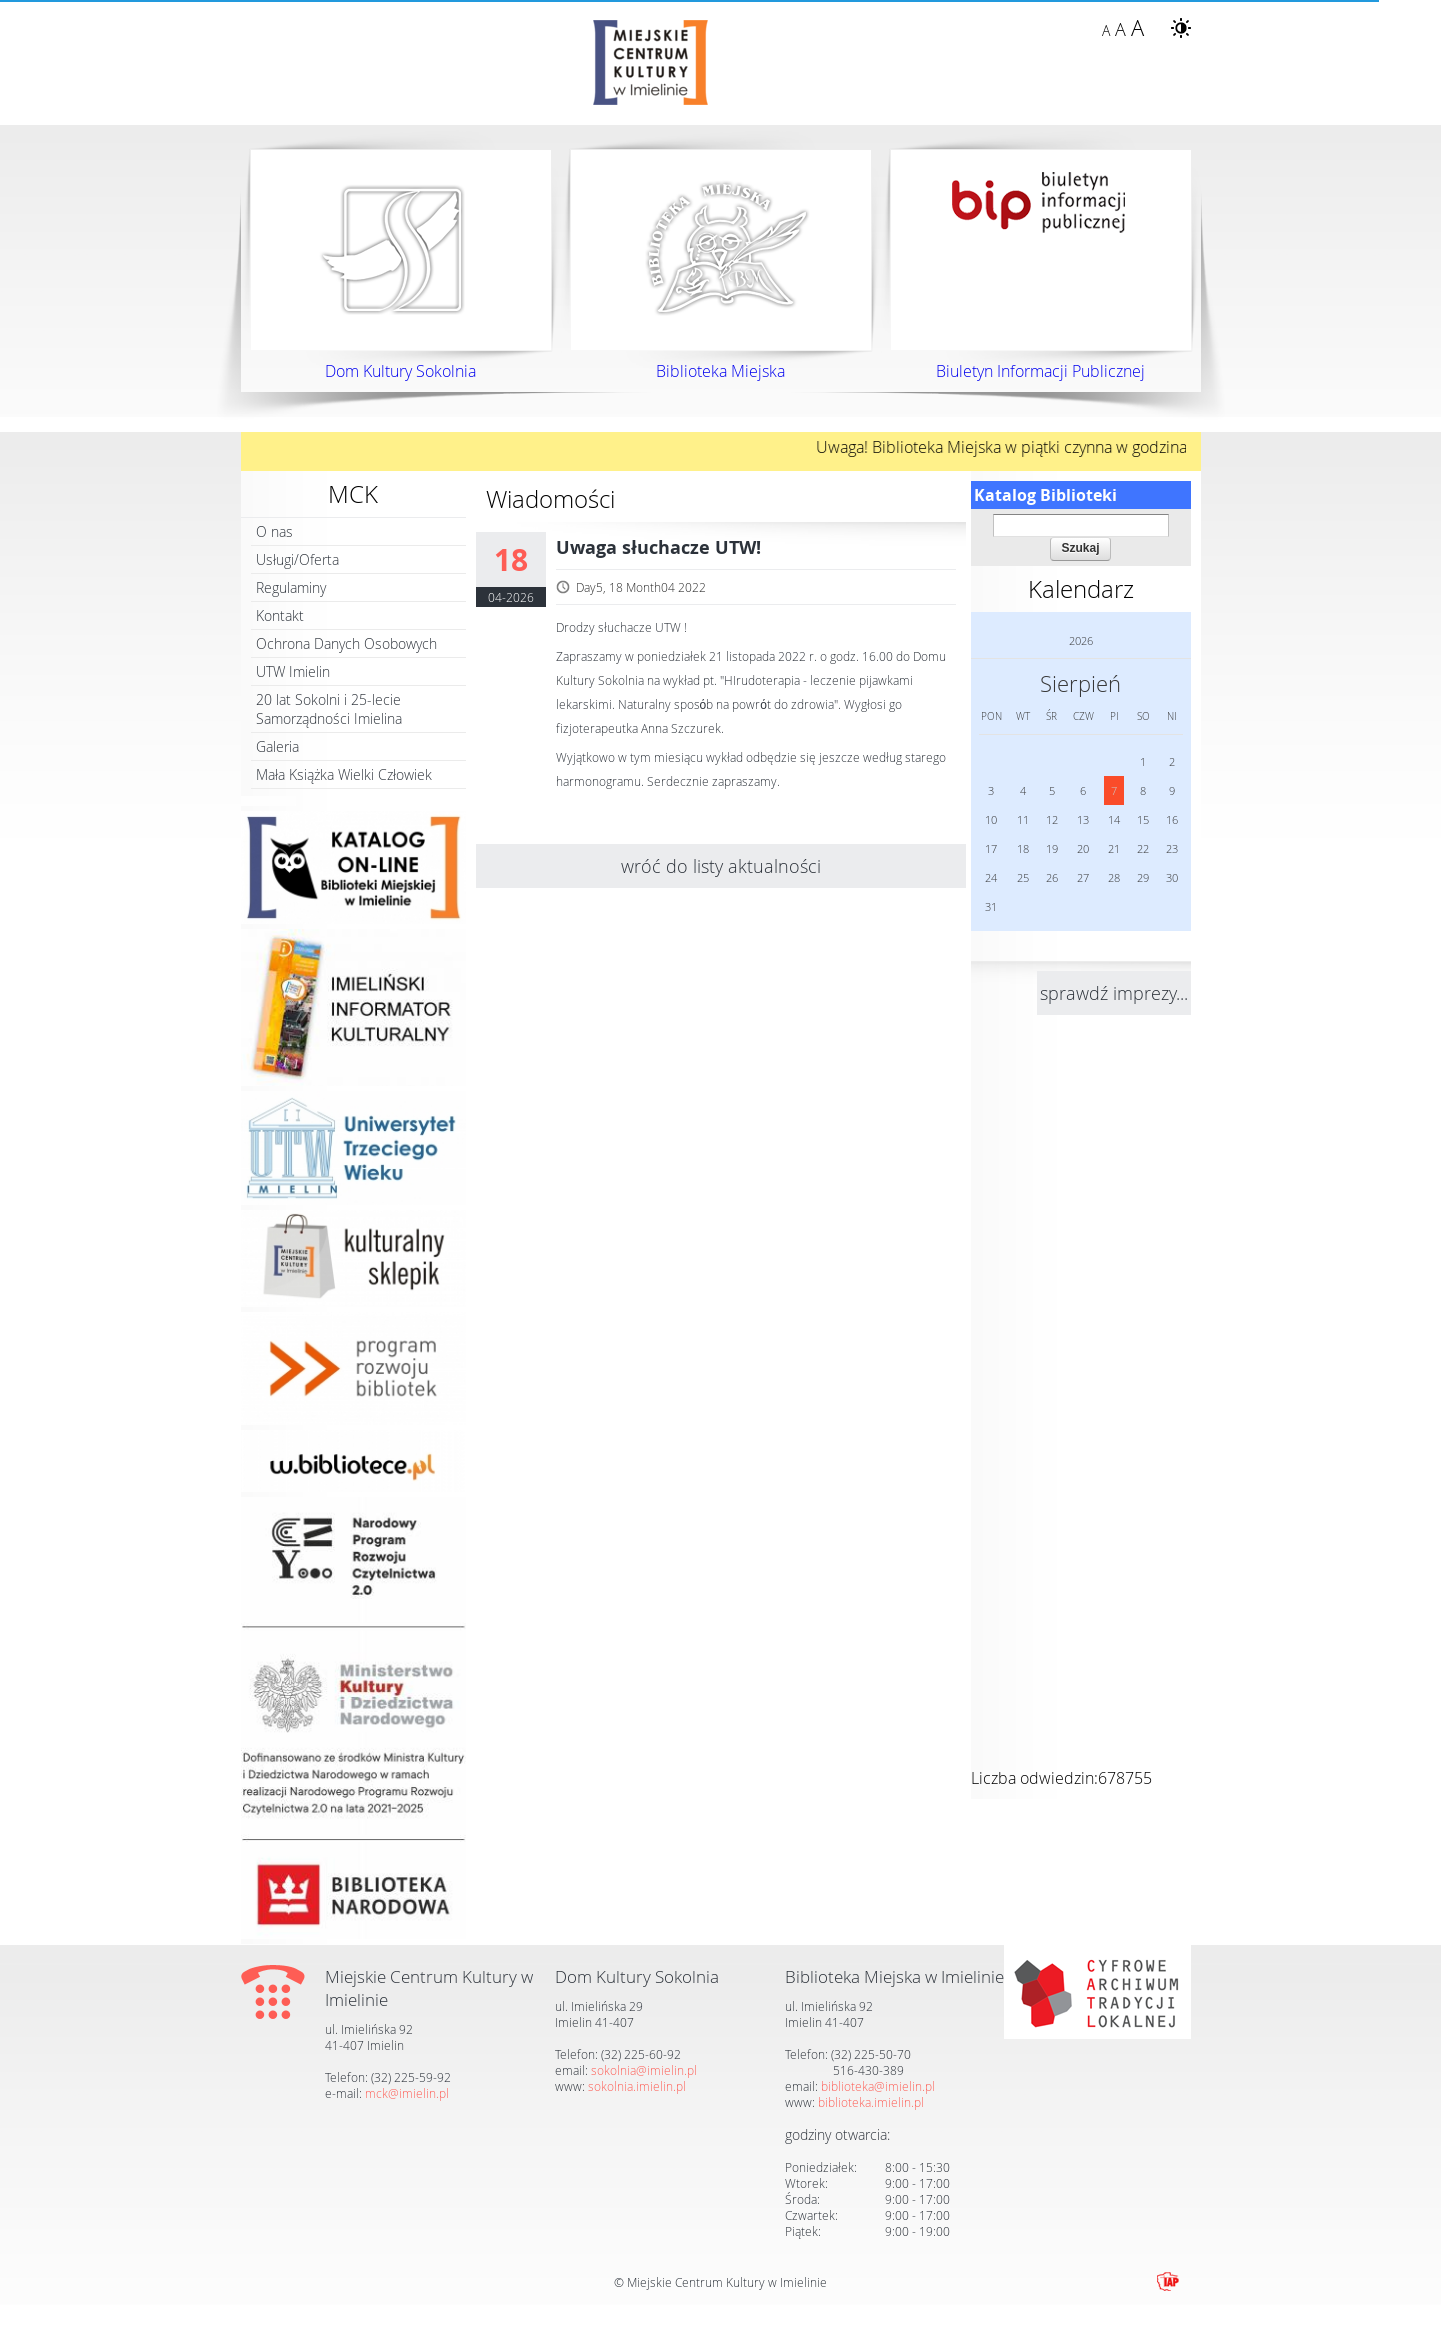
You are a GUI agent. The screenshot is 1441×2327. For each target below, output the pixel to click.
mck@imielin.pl (407, 2093)
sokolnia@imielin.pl (644, 2070)
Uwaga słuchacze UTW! (658, 547)
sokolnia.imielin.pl (637, 2086)
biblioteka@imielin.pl (878, 2086)
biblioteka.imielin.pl (871, 2102)
